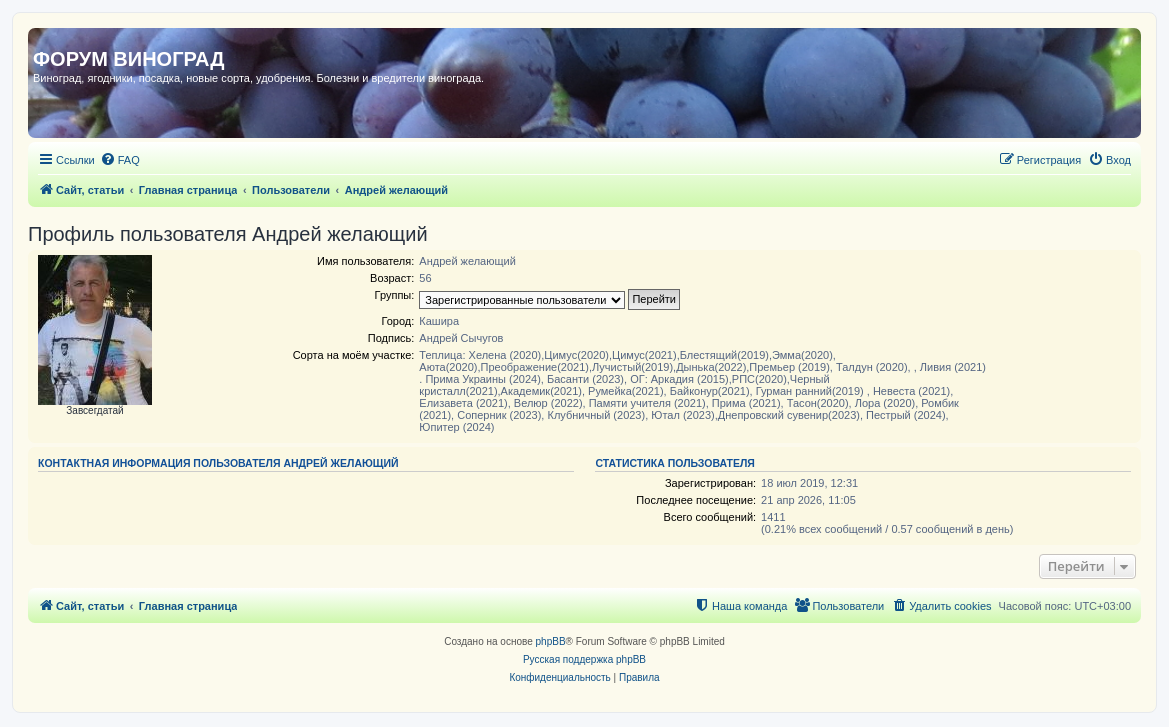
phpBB (551, 641)
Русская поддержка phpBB (584, 659)
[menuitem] (120, 160)
